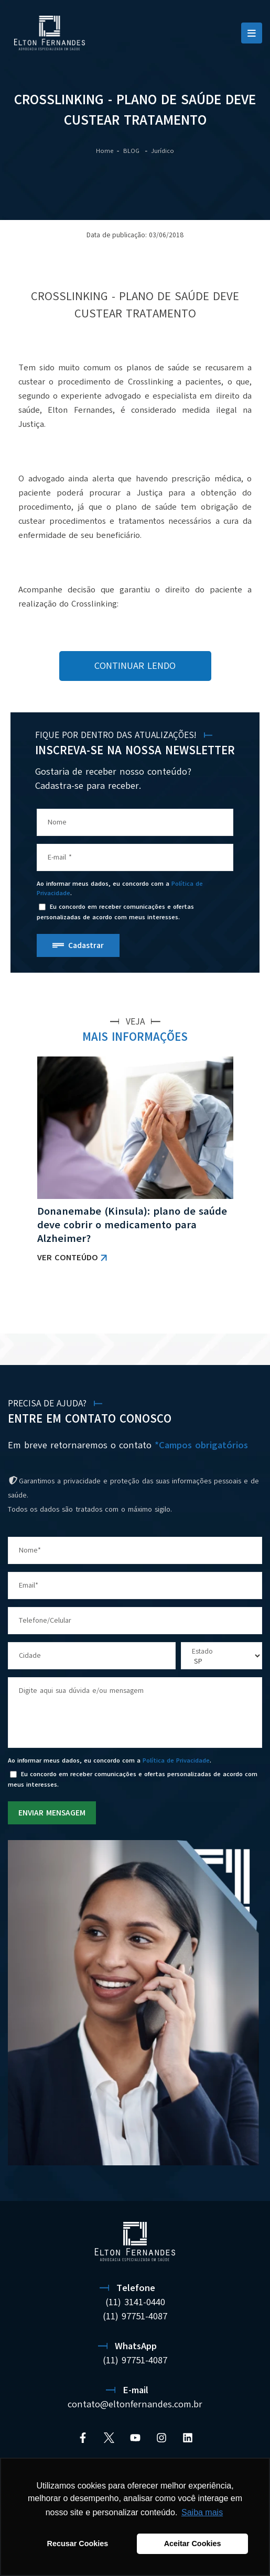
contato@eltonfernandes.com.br (135, 2404)
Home (104, 151)
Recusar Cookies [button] (78, 2543)
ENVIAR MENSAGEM (51, 1813)
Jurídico (162, 151)
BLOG (132, 151)
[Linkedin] (187, 2437)
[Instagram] (161, 2437)
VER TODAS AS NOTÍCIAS (207, 1306)
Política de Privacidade (176, 1760)
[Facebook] (82, 2437)
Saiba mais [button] (202, 2512)
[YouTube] (135, 2437)
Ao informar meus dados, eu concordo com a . (120, 888)
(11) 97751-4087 (135, 2360)
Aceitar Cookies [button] (192, 2543)
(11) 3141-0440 (135, 2302)
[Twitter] (109, 2437)
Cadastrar (86, 945)
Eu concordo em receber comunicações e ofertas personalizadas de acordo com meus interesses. (115, 912)
